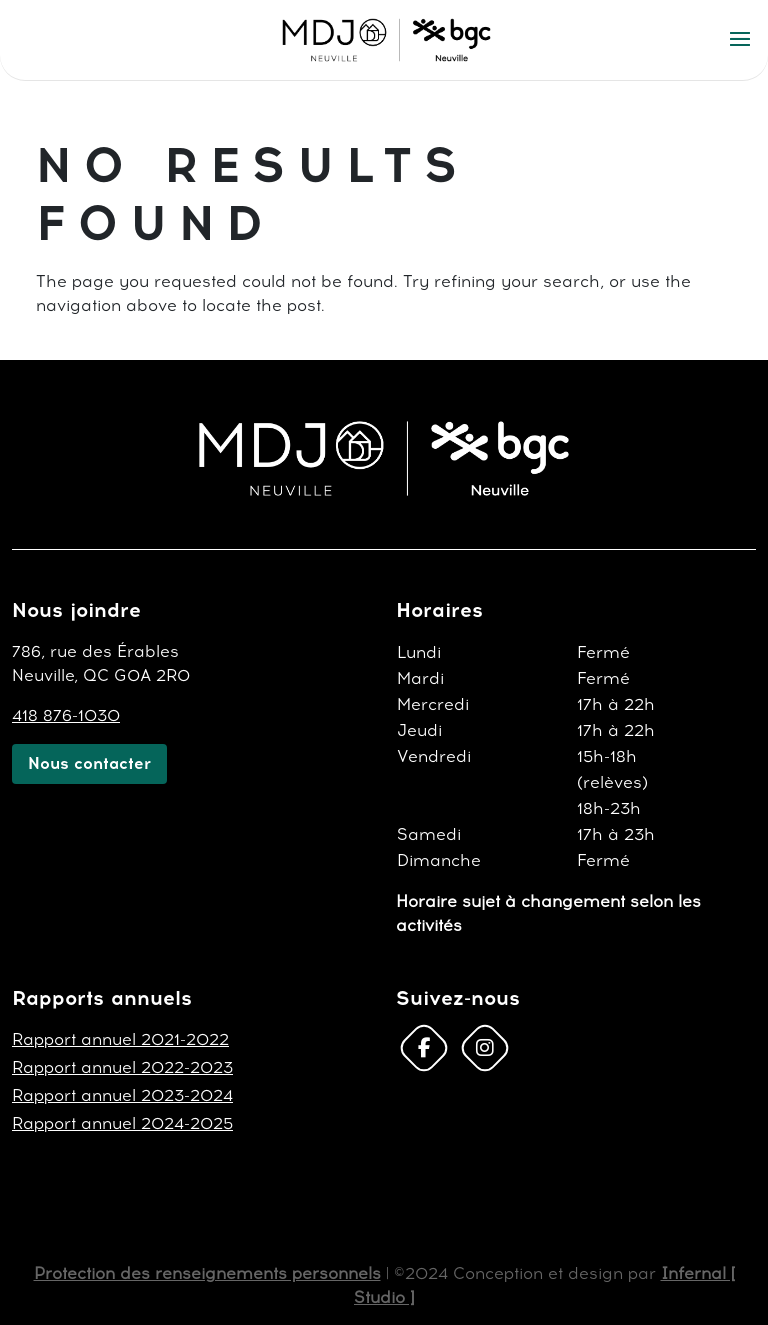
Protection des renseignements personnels (207, 1273)
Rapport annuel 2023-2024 (122, 1095)
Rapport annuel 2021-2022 (120, 1039)
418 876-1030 (66, 715)
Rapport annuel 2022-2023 (122, 1067)
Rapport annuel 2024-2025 (122, 1123)
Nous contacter (89, 763)
